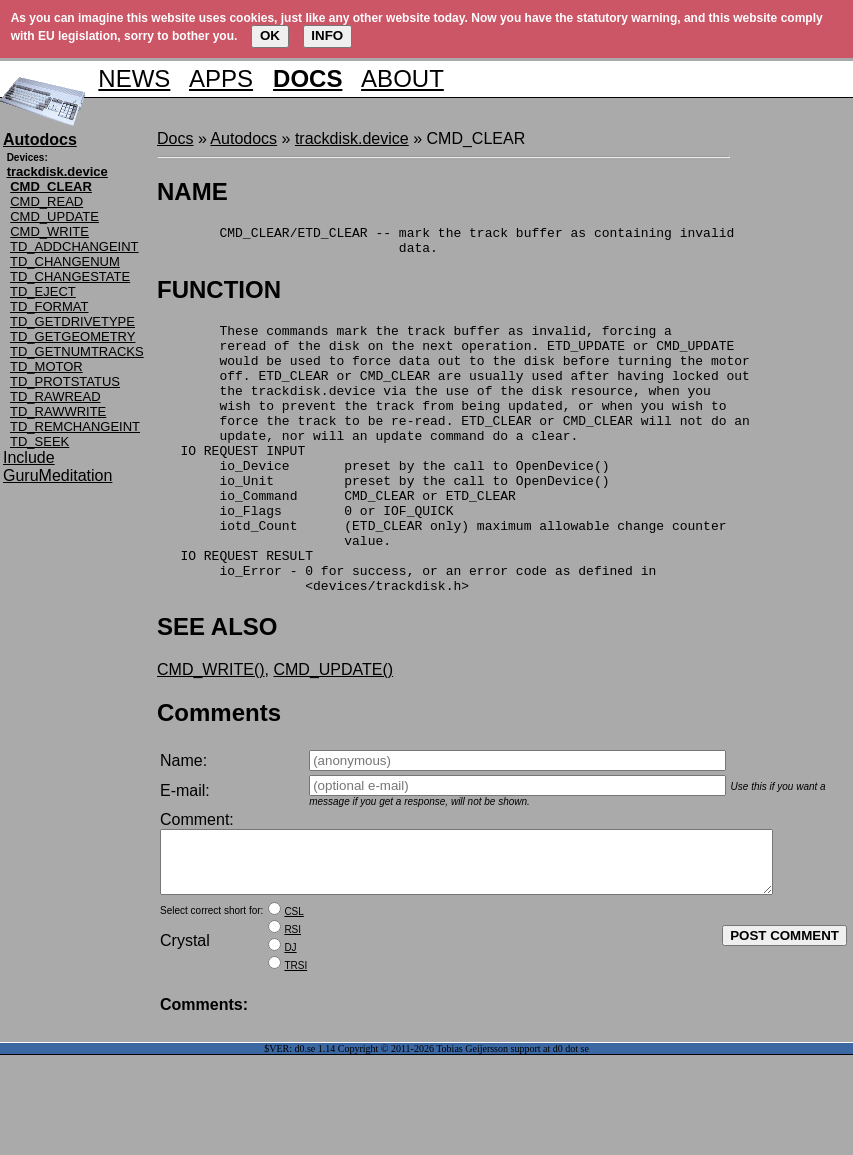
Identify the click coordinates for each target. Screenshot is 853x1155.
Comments (219, 772)
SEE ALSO (217, 686)
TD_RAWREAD (55, 396)
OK (270, 35)
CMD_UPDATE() (333, 729)
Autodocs (243, 138)
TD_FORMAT (49, 306)
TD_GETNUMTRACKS (77, 351)
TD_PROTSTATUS (65, 381)
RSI (292, 1001)
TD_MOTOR (46, 366)
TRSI (295, 1037)
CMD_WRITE (49, 231)
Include (29, 457)
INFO (327, 35)
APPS (221, 78)
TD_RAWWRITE (58, 411)
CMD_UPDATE (54, 216)
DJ (290, 1019)
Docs (175, 138)
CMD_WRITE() (211, 729)
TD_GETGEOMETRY (72, 336)
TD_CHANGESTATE (70, 276)
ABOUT (402, 78)
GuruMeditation (57, 475)
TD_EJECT (43, 291)
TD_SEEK (39, 441)
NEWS (134, 78)
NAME (192, 191)
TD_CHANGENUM (65, 261)
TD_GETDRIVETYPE (72, 321)
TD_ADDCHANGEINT (74, 246)
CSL (293, 983)
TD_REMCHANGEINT (75, 426)
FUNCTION (219, 295)
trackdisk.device (352, 138)
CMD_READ (46, 201)
